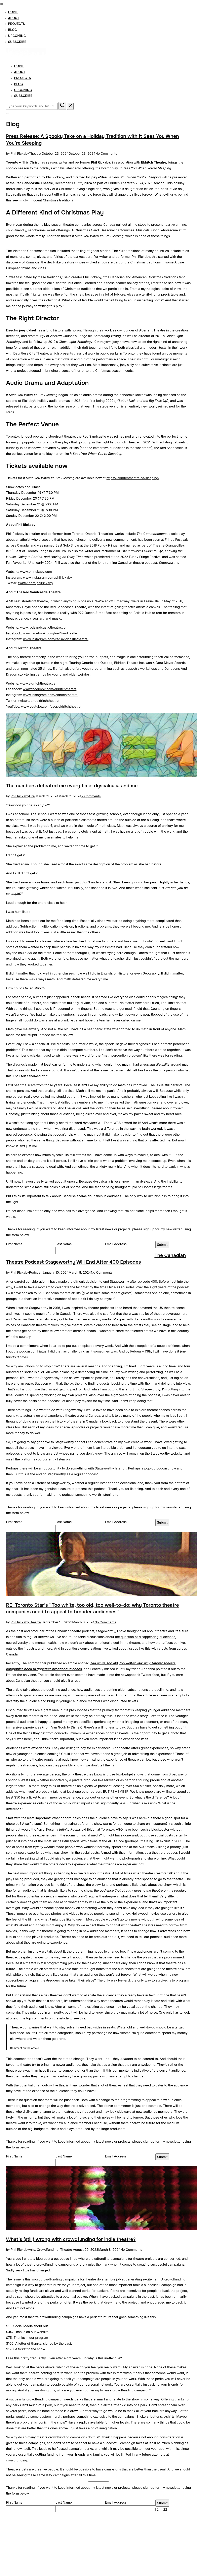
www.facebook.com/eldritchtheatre (49, 689)
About (13, 18)
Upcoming (17, 36)
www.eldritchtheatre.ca (38, 683)
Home (13, 12)
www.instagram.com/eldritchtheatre (50, 695)
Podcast (35, 1272)
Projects (16, 24)
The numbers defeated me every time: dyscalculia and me (72, 786)
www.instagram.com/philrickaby (47, 577)
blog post (43, 2259)
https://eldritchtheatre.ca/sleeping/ (133, 478)
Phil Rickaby (20, 153)
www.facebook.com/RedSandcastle (50, 633)
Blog (12, 30)
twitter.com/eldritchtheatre (38, 701)
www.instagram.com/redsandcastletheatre (55, 639)
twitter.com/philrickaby (35, 583)
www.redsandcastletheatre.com (44, 627)
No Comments (106, 153)
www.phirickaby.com (36, 572)
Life (32, 796)
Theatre (35, 153)
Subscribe (17, 42)
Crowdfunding (47, 2250)
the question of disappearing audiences (145, 1637)
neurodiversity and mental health (31, 1643)
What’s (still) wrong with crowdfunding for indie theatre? (71, 2239)
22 (165, 2509)
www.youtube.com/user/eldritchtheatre (51, 706)
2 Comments (91, 796)
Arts (32, 2250)
